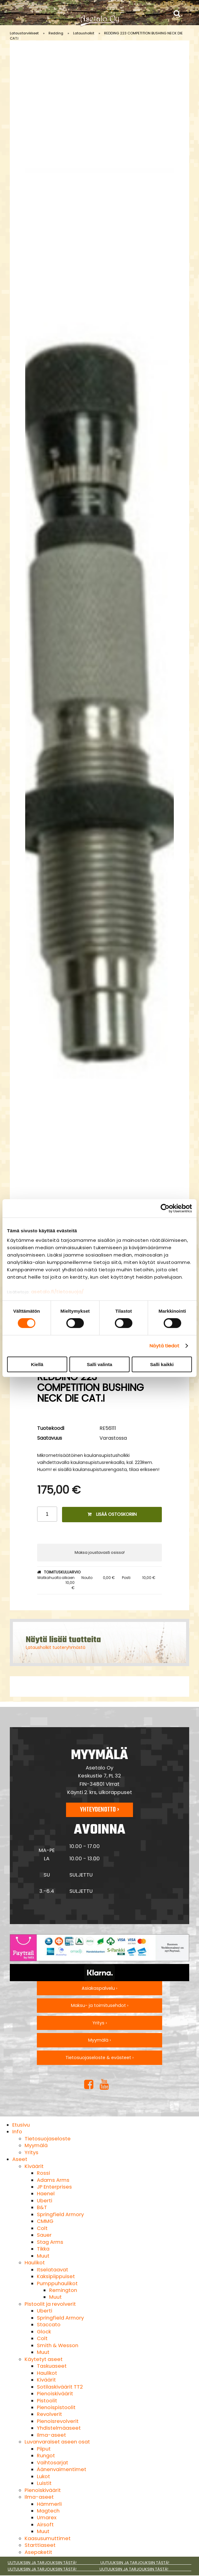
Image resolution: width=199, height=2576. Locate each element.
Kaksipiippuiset (56, 2276)
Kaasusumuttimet (48, 2538)
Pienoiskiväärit (55, 2393)
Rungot (46, 2455)
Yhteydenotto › (99, 1809)
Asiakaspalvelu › (99, 1988)
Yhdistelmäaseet (59, 2428)
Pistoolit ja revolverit (50, 2304)
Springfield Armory (60, 2214)
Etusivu (21, 2124)
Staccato (48, 2324)
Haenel (46, 2193)
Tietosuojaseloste (48, 2138)
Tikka (43, 2248)
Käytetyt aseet (44, 2359)
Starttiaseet (40, 2545)
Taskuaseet (52, 2366)
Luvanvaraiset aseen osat (57, 2441)
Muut (43, 2255)
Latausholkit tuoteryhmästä (55, 1647)
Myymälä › (99, 2040)
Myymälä (36, 2145)
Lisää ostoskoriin (112, 1514)
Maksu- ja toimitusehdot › (99, 2005)
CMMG (45, 2221)
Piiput (44, 2448)
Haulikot (35, 2262)
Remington (63, 2290)
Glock (44, 2331)
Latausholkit (83, 33)
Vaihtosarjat (52, 2462)
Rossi (43, 2173)
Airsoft (45, 2524)
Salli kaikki (162, 1364)
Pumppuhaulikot (57, 2283)
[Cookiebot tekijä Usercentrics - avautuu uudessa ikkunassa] (165, 1208)
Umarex (47, 2517)
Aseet (19, 2159)
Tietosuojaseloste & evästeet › (99, 2057)
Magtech (48, 2510)
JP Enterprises (54, 2186)
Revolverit (49, 2414)
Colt (42, 2228)
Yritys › (99, 2023)
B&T (42, 2207)
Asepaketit (38, 2552)
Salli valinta (99, 1364)
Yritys (31, 2152)
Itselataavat (52, 2269)
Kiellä (37, 1364)
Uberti (44, 2200)
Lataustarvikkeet (24, 33)
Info (17, 2131)
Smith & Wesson (57, 2345)
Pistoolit (47, 2400)
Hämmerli (49, 2504)
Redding (56, 33)
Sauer (44, 2235)
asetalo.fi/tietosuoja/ (57, 1291)
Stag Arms (50, 2242)
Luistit (44, 2483)
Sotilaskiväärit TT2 (60, 2386)
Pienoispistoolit (56, 2407)
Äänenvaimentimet (61, 2469)
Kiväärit (34, 2166)
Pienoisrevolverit (58, 2421)
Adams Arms (53, 2180)
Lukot (43, 2476)
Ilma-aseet (51, 2435)
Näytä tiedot (164, 1345)
